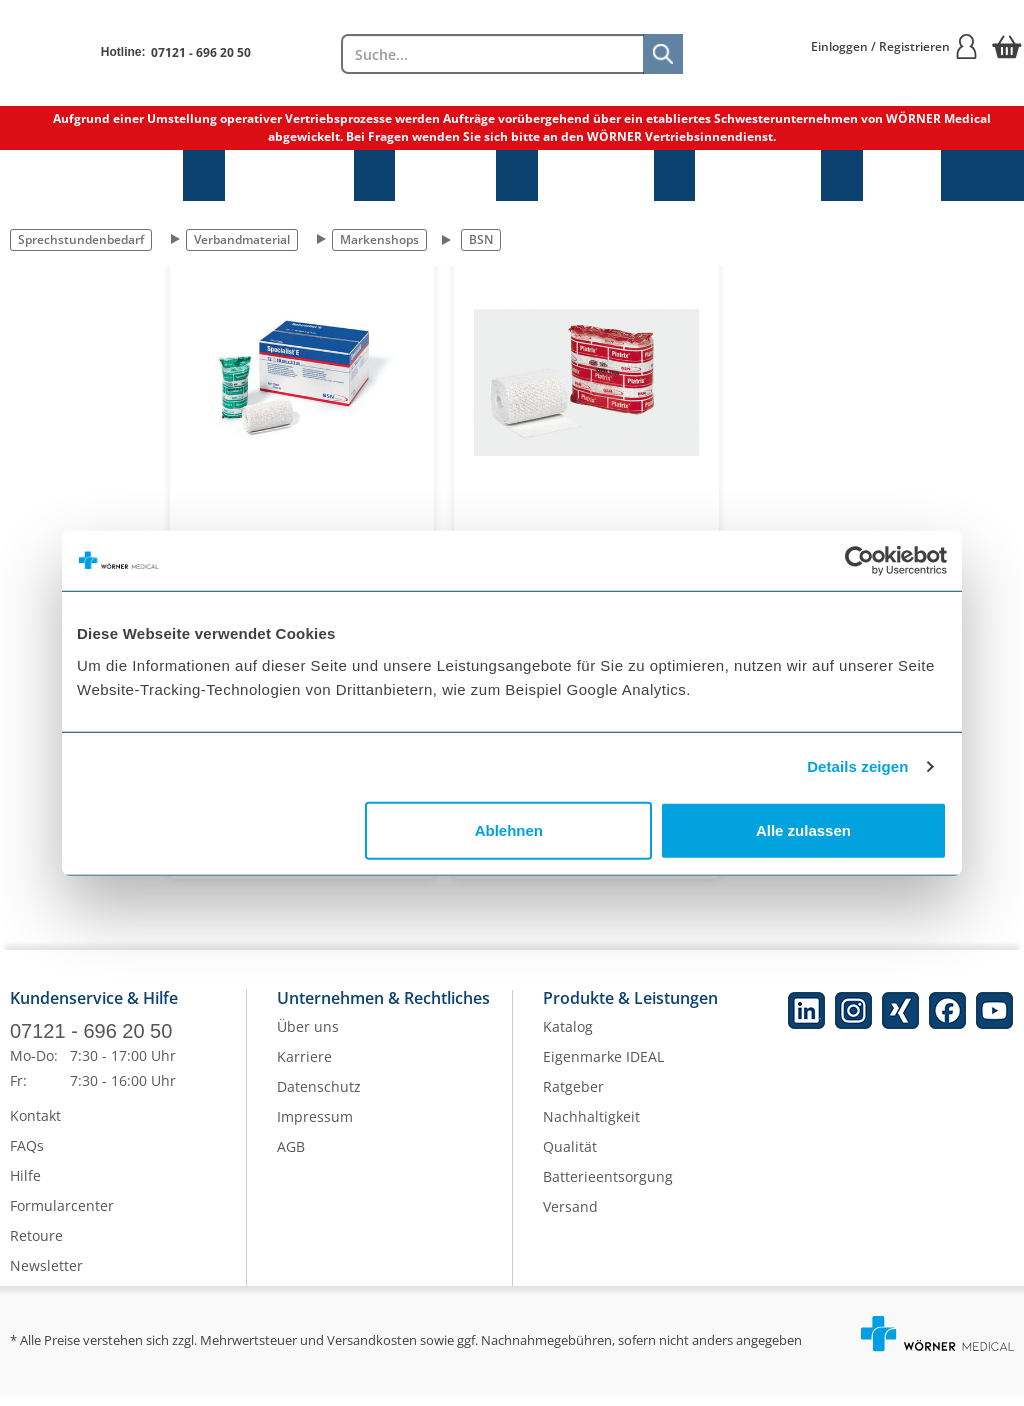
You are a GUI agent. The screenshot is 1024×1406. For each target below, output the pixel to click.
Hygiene (445, 175)
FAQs (27, 1155)
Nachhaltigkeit (591, 1127)
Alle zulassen (803, 829)
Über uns (308, 1037)
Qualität (570, 1157)
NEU (902, 175)
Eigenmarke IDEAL (603, 1067)
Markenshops (379, 239)
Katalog (568, 1037)
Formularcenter (62, 1215)
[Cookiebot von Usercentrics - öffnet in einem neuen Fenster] (859, 561)
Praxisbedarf (289, 175)
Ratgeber (573, 1097)
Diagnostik (596, 175)
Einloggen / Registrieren (895, 46)
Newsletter (46, 1275)
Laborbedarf (758, 175)
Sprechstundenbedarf (91, 175)
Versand (570, 1217)
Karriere (304, 1067)
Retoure (36, 1245)
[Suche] (663, 54)
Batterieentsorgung (608, 1187)
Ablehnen (509, 829)
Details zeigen (857, 766)
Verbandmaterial (242, 239)
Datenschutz (319, 1097)
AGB (291, 1157)
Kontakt (35, 1125)
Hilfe (25, 1185)
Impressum (315, 1127)
